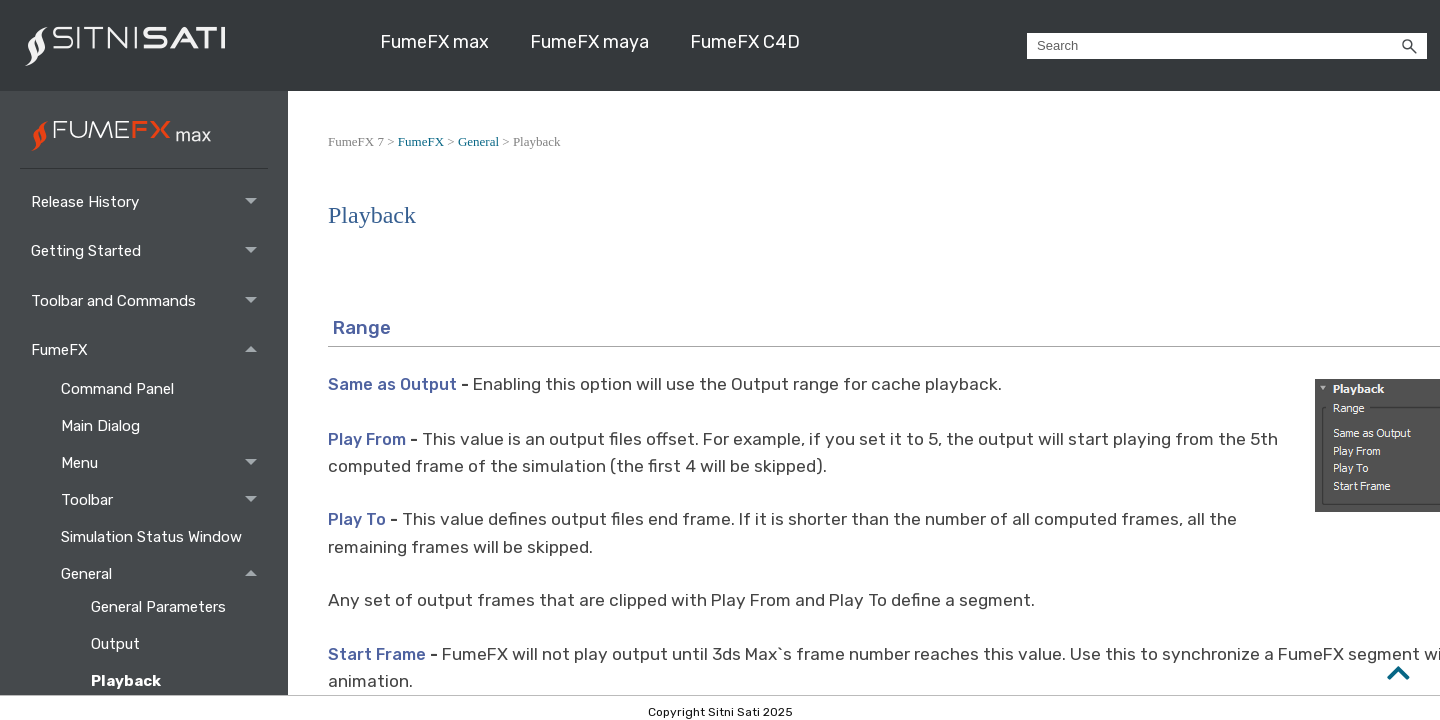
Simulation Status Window (153, 537)
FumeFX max (434, 42)
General (164, 574)
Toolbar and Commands (149, 300)
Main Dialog (102, 426)
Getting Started (149, 251)
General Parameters (160, 607)
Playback (127, 681)
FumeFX (149, 349)
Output (117, 644)
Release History (149, 201)
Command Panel (119, 389)
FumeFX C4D (745, 42)
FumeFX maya (589, 42)
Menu (164, 463)
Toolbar (164, 500)
